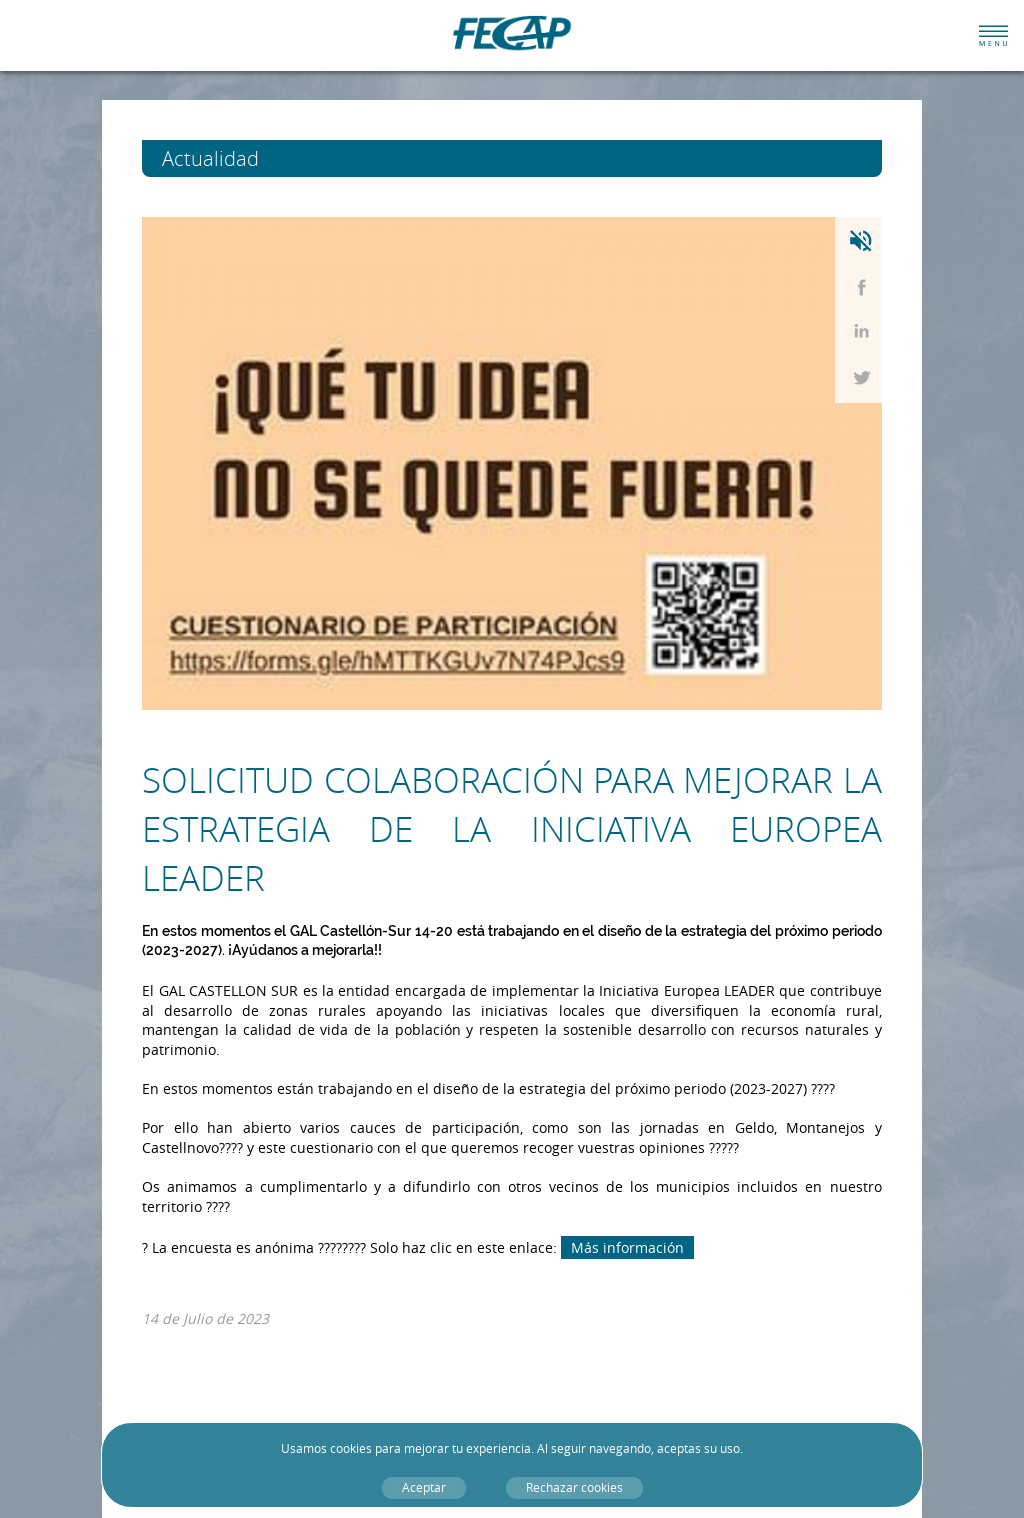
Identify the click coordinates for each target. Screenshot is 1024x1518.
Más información (627, 1247)
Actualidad (247, 158)
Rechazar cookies (574, 1487)
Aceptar (424, 1487)
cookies (351, 1448)
